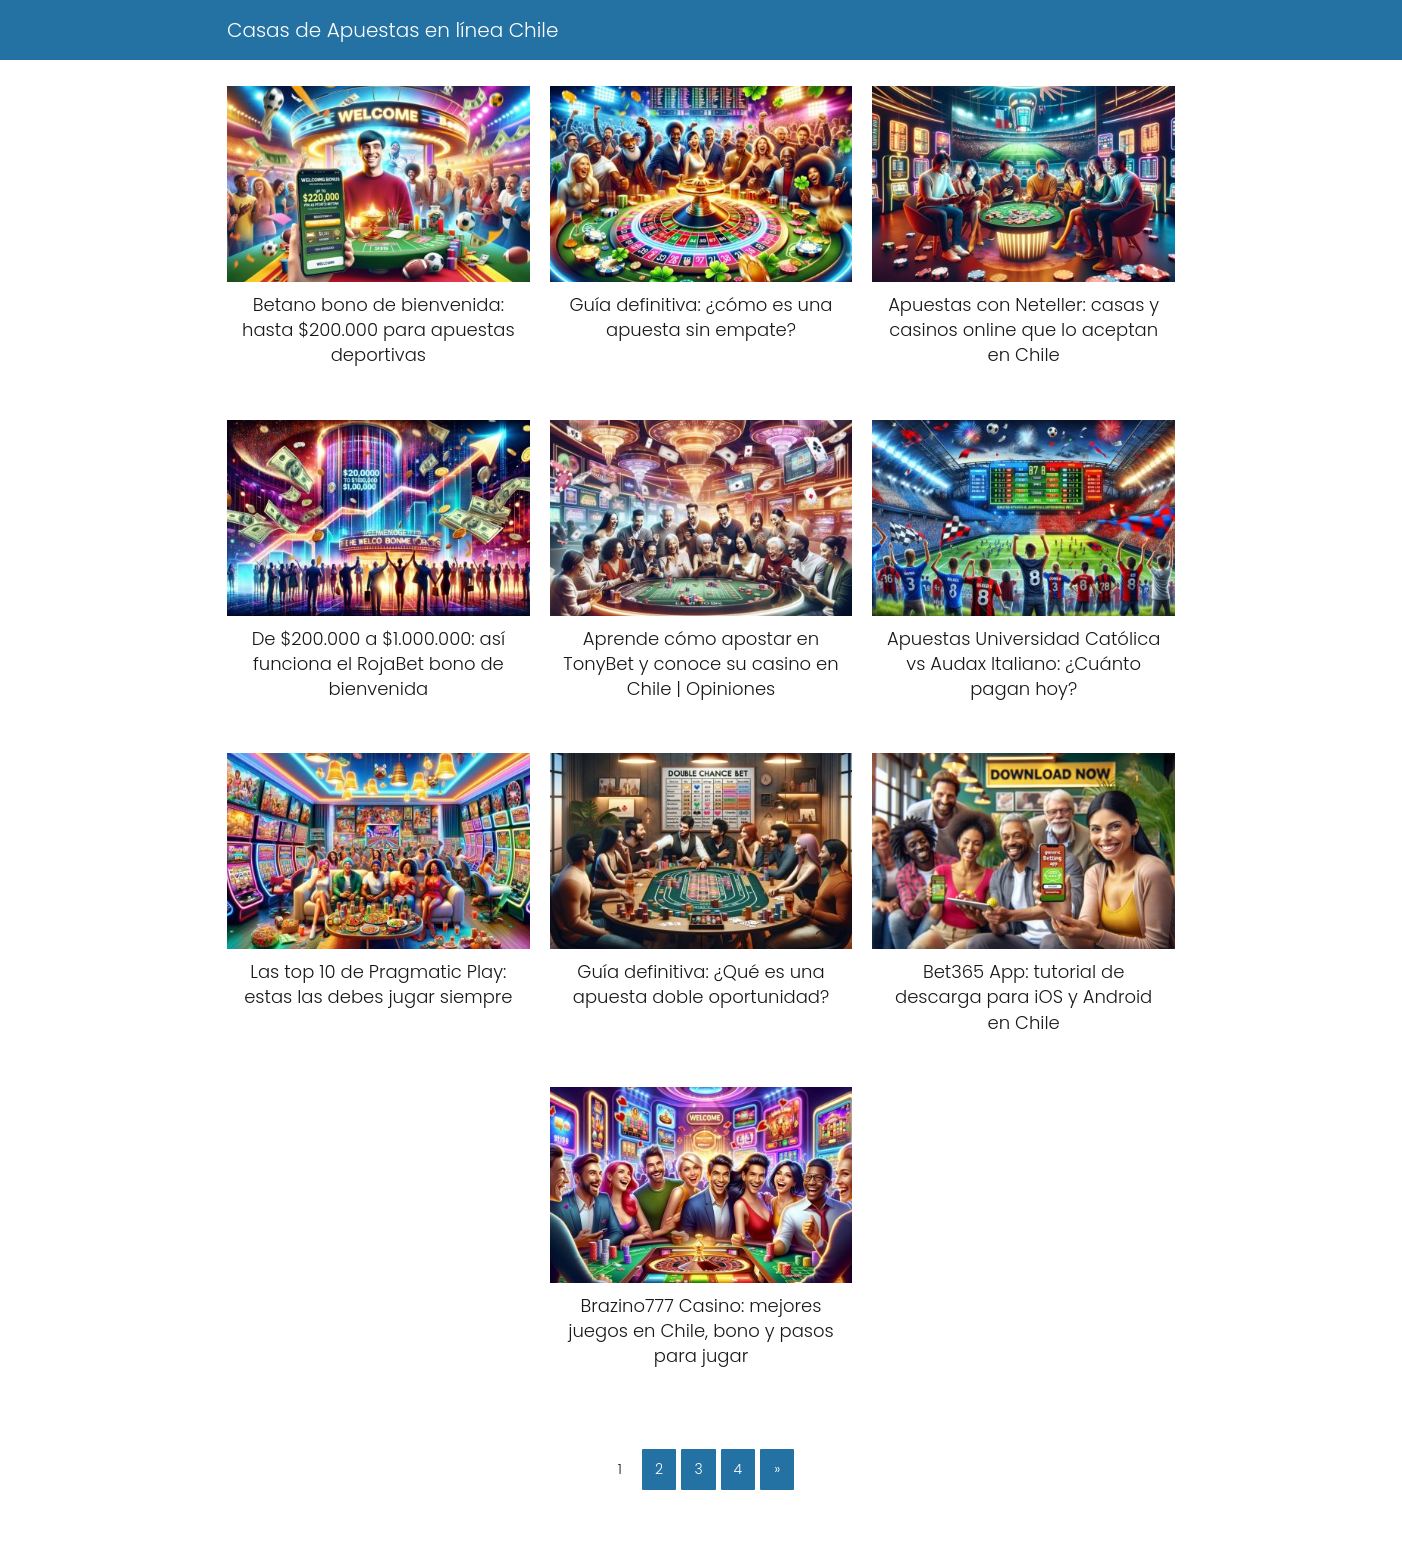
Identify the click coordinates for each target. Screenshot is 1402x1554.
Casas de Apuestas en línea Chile (392, 30)
